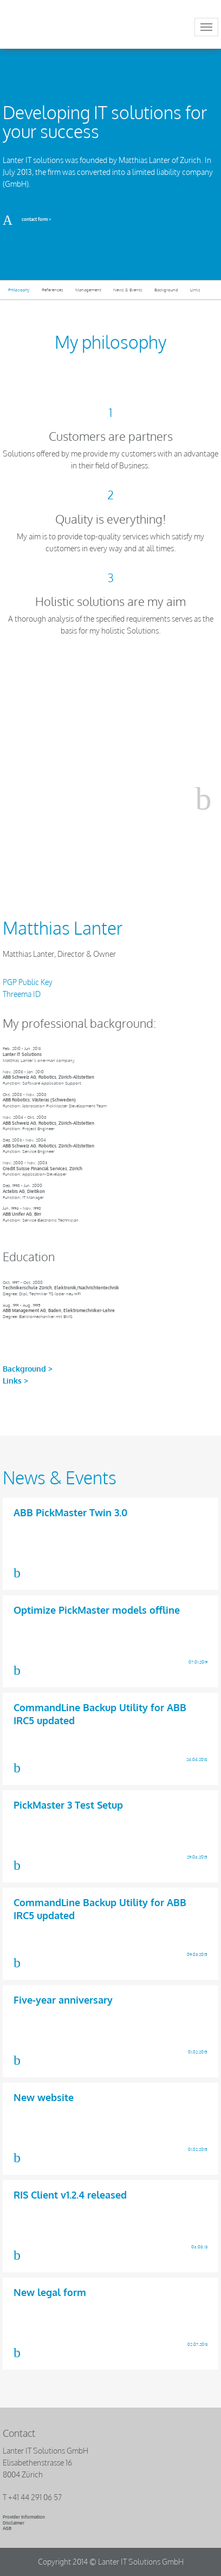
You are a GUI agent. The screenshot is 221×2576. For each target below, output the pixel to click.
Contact (19, 2433)
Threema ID (22, 994)
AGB (7, 2528)
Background (166, 289)
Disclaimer (13, 2523)
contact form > (27, 219)
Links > (15, 1380)
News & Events (127, 289)
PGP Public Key (28, 982)
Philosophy (19, 289)
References (52, 289)
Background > (28, 1368)
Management (88, 289)
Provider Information (24, 2517)
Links (195, 289)
